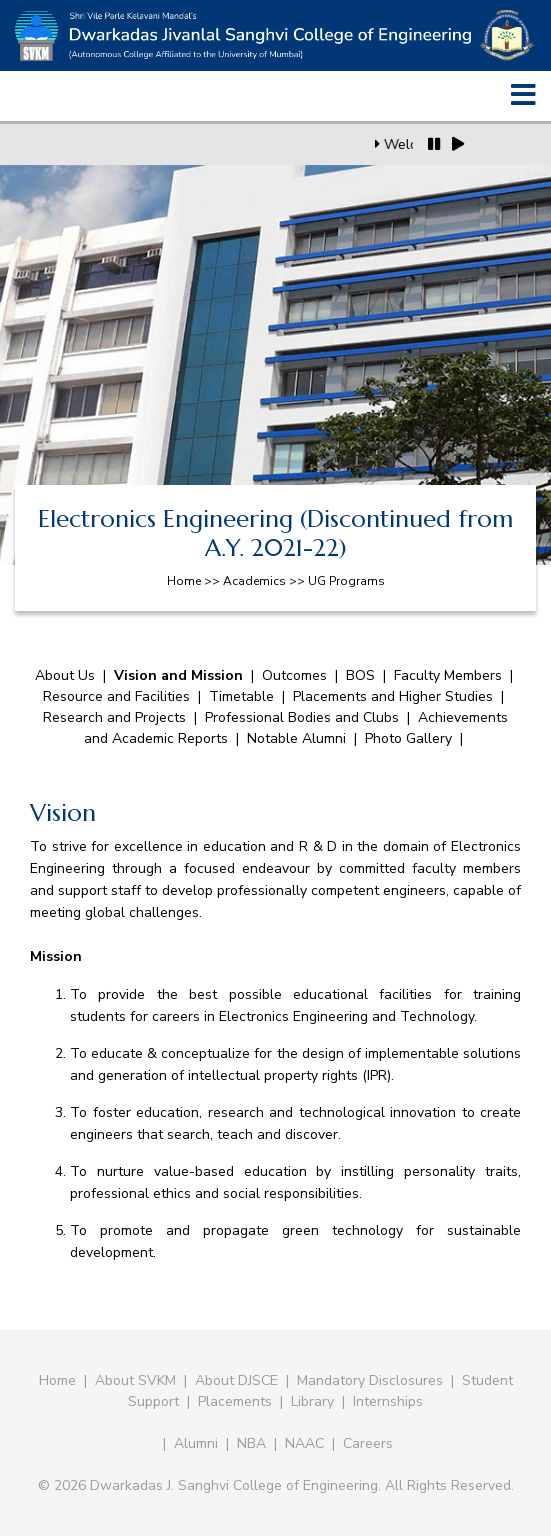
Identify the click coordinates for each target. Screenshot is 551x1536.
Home (57, 1380)
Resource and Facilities (116, 696)
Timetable (241, 696)
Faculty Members (448, 675)
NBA (251, 1443)
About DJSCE (236, 1380)
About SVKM (137, 1380)
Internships (388, 1401)
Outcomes (294, 675)
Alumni (196, 1443)
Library (312, 1401)
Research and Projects (114, 717)
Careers (368, 1443)
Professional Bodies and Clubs (304, 717)
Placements (235, 1401)
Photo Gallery (408, 738)
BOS (360, 675)
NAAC (304, 1443)
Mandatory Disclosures (370, 1380)
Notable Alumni (296, 738)
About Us (65, 675)
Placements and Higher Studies (393, 696)
